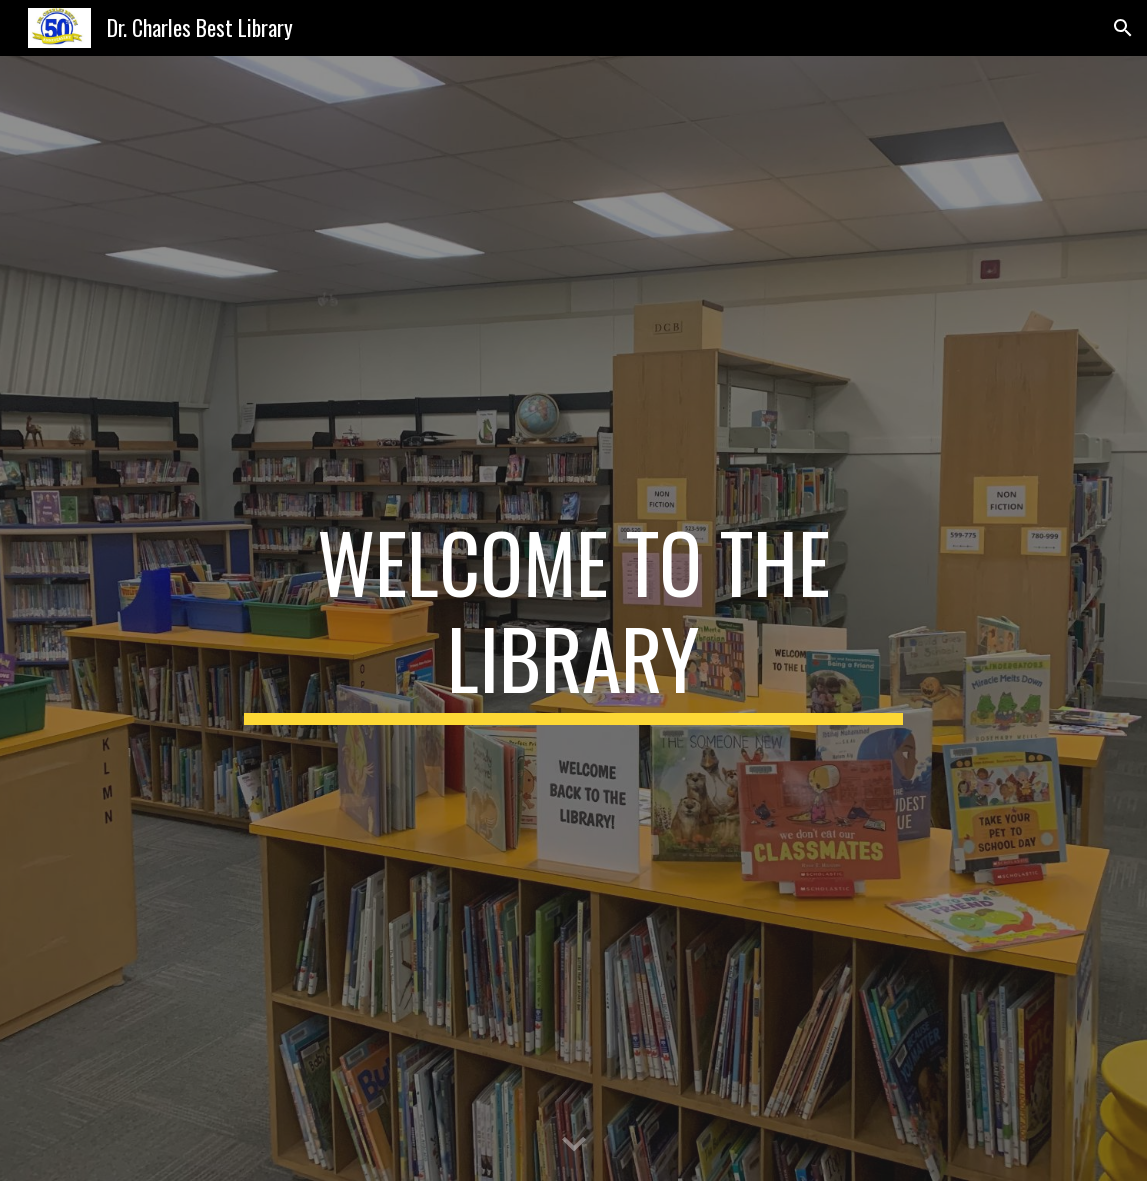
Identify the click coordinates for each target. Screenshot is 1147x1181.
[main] (573, 619)
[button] (1123, 28)
